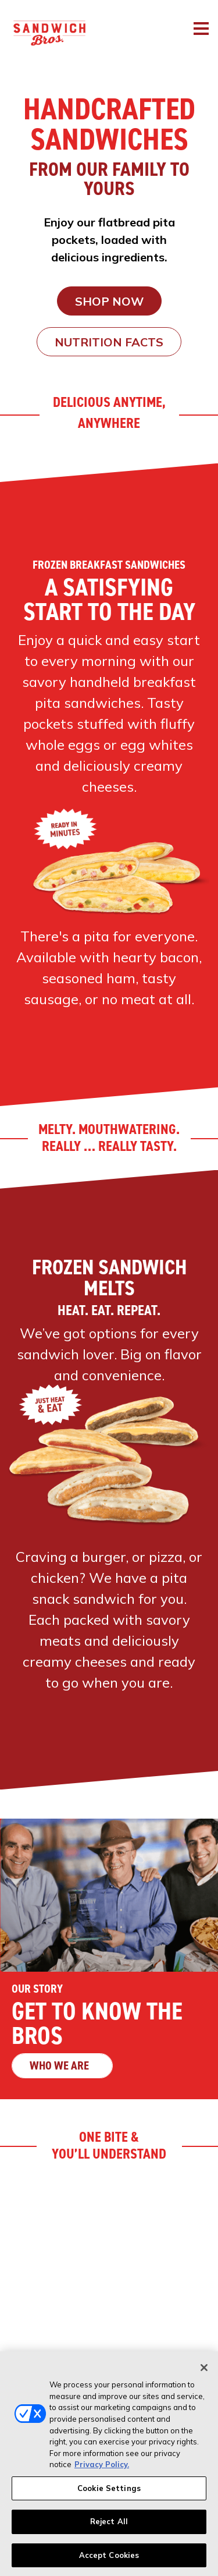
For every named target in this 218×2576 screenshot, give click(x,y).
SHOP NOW (109, 301)
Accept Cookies (109, 2559)
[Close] (204, 2372)
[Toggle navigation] (201, 29)
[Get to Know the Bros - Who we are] (109, 1959)
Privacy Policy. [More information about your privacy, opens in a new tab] (101, 2469)
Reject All (109, 2526)
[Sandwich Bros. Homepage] (43, 14)
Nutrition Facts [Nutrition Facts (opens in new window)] (109, 342)
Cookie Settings (109, 2492)
